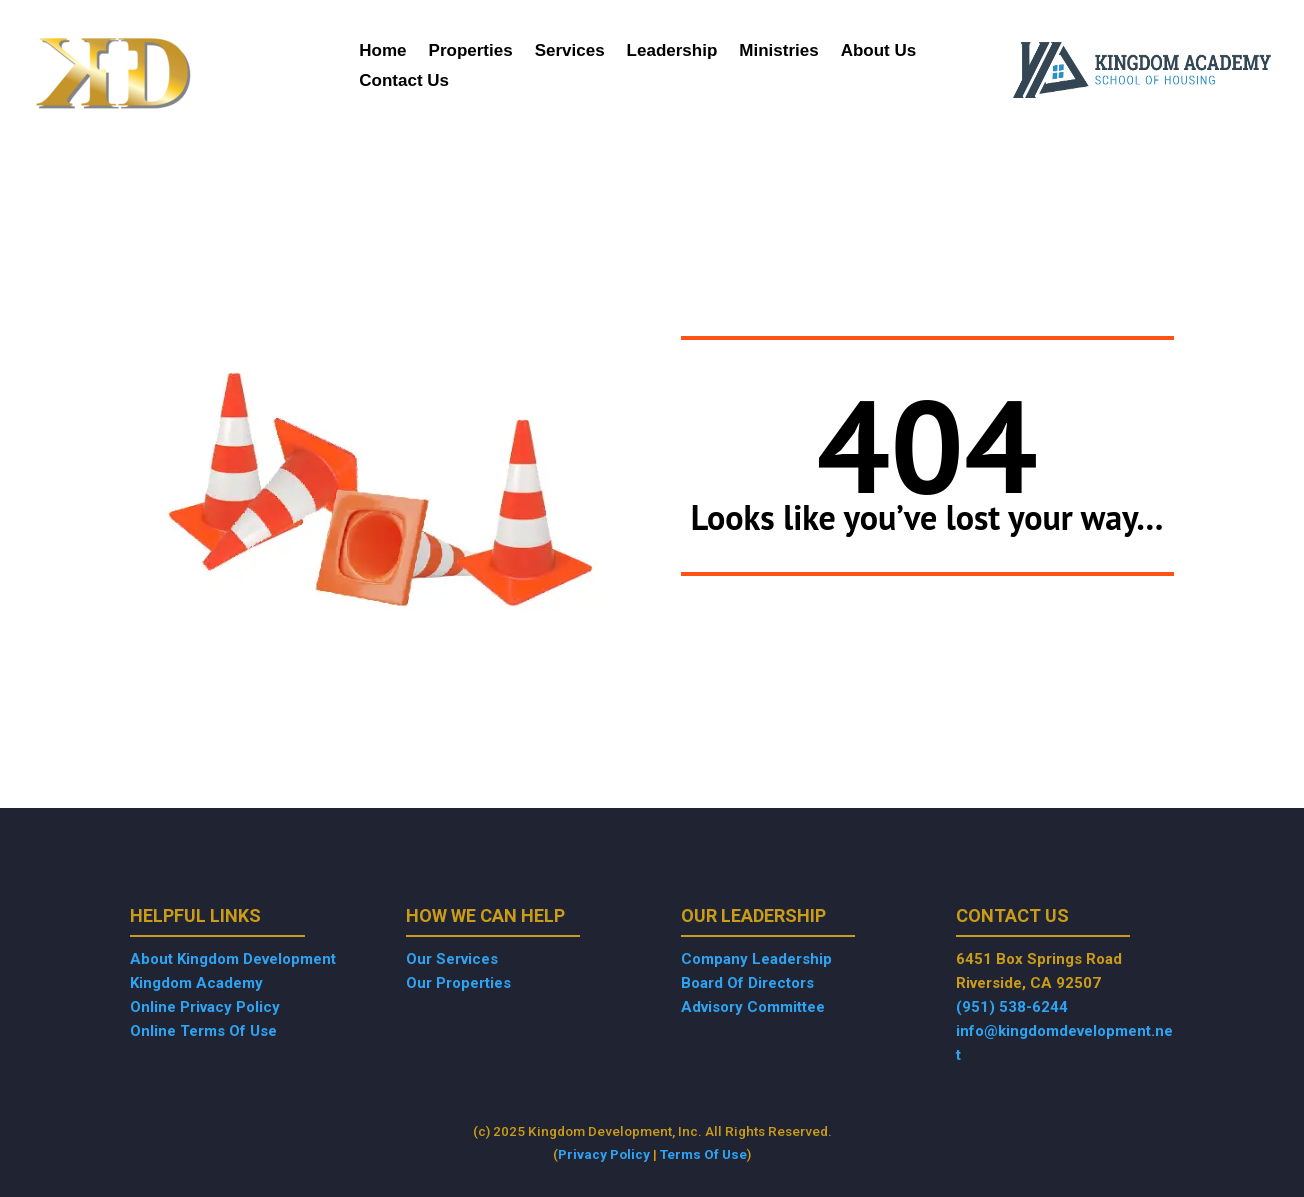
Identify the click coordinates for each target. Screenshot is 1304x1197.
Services (570, 52)
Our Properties (458, 983)
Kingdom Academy (196, 983)
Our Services (452, 959)
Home (382, 52)
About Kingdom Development (233, 959)
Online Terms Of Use (203, 1031)
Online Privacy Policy (205, 1007)
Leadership (672, 52)
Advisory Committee (753, 1007)
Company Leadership (756, 959)
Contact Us (404, 82)
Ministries (778, 52)
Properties (471, 52)
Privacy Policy (604, 1154)
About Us (879, 52)
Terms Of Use (703, 1154)
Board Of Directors (747, 983)
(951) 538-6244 (1012, 1007)
